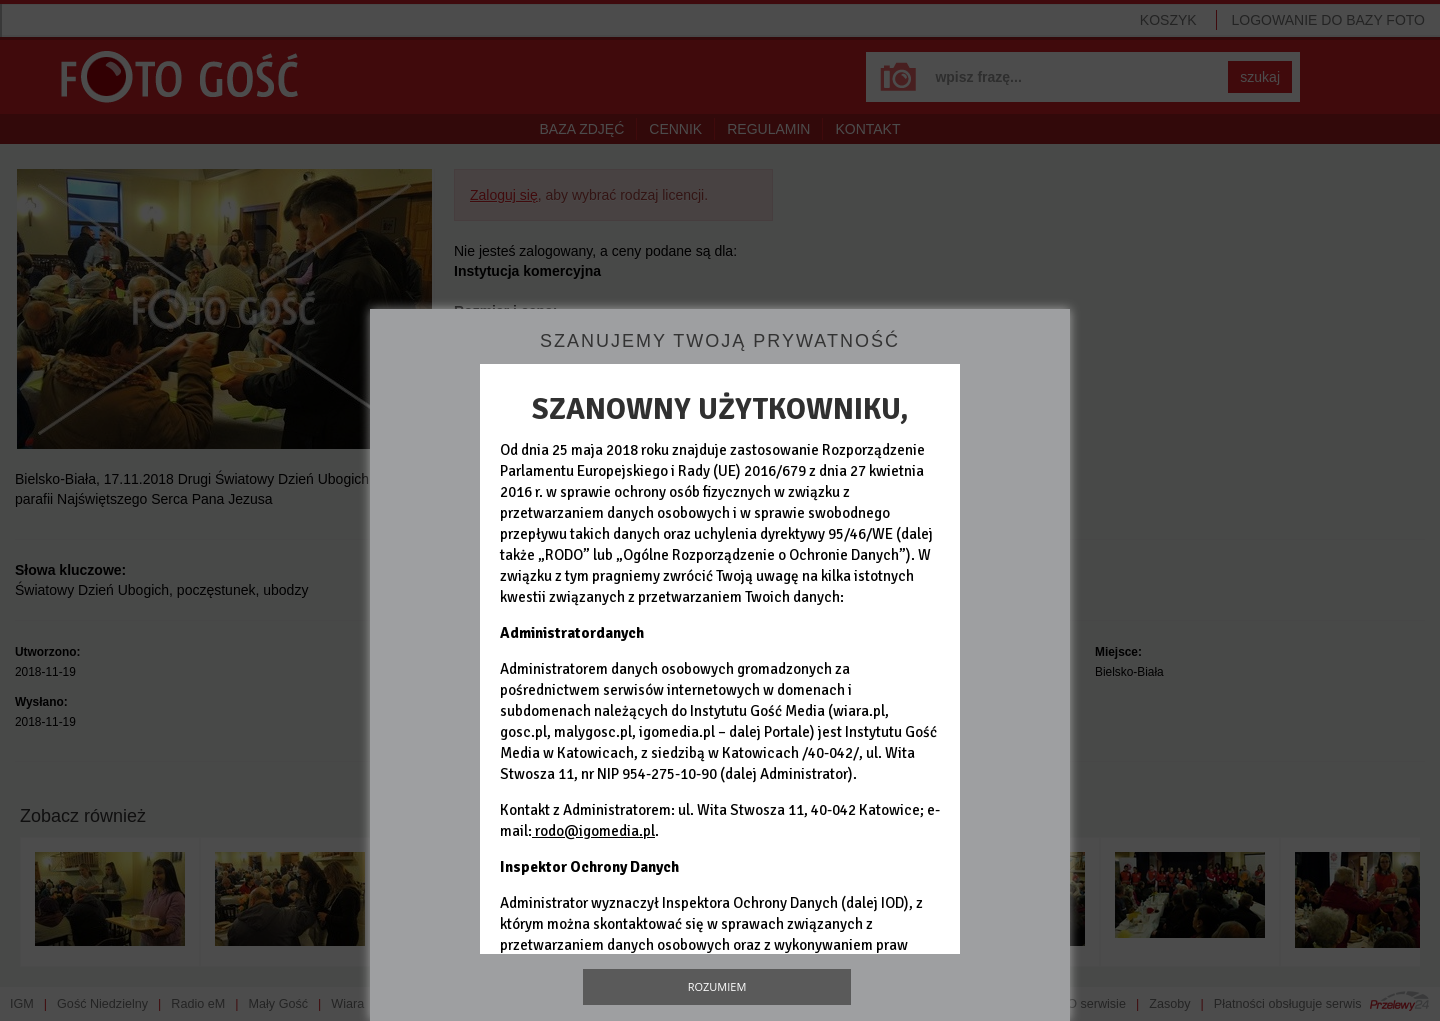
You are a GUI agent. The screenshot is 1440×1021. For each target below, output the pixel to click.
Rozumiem (717, 986)
